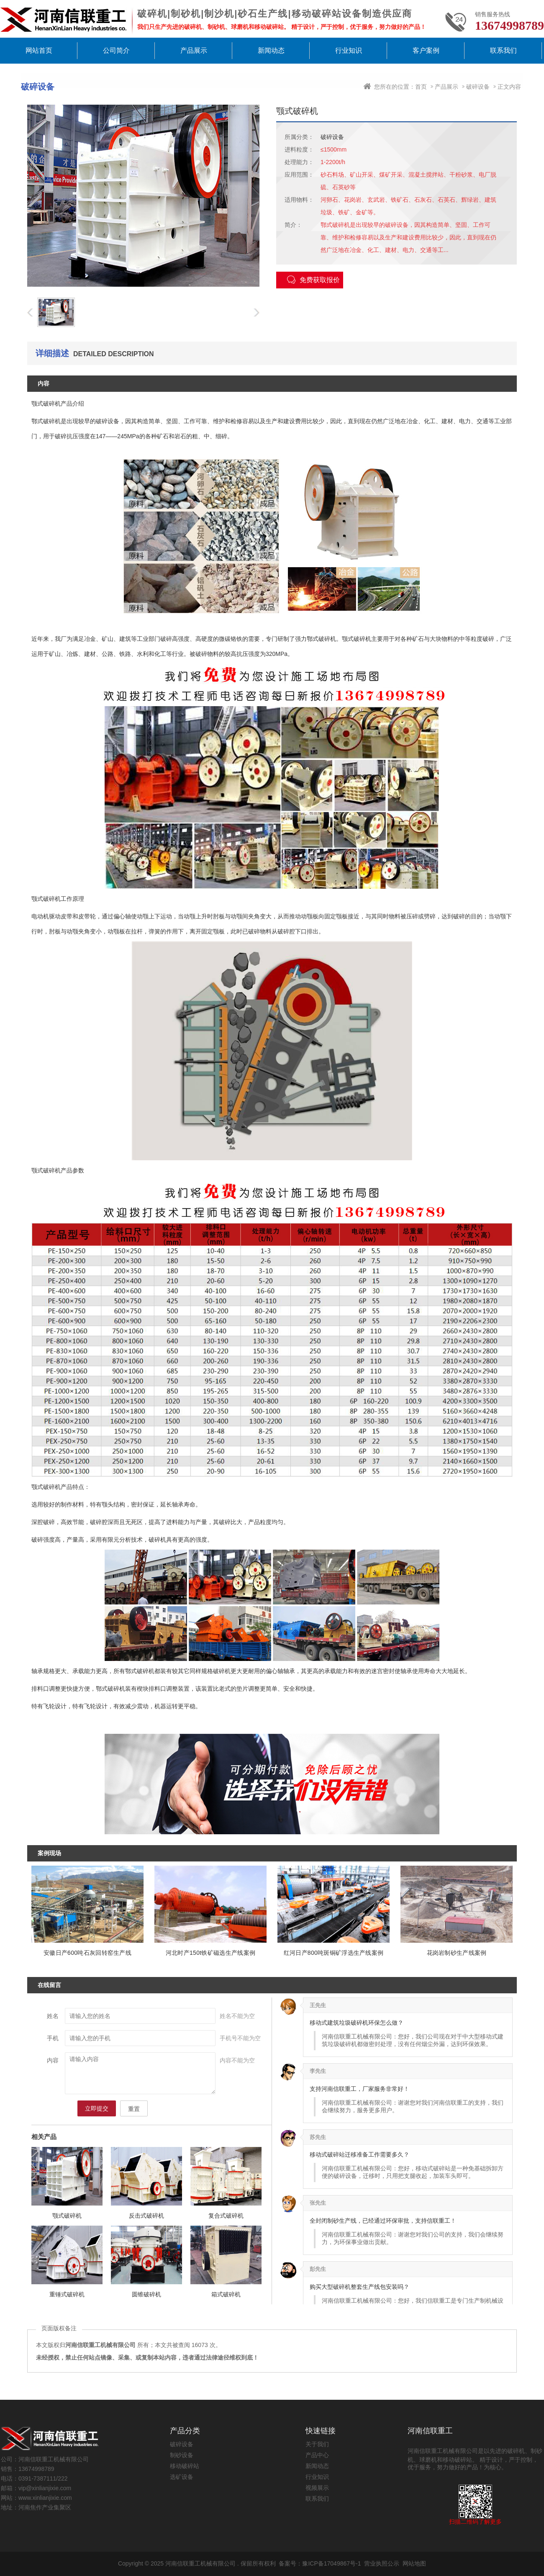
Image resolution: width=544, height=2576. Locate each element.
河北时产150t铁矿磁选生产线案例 (210, 1952)
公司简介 (116, 50)
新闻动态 (271, 50)
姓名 (53, 2016)
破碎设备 (478, 86)
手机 (53, 2038)
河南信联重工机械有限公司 (200, 2563)
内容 (53, 2060)
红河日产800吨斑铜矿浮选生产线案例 (334, 1952)
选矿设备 (181, 2476)
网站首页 (39, 50)
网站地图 (414, 2563)
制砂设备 (181, 2455)
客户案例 (426, 50)
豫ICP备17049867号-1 (331, 2563)
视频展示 (317, 2487)
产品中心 (317, 2455)
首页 (421, 86)
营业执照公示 (381, 2563)
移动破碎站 (184, 2466)
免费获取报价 (313, 279)
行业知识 (348, 50)
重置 (134, 2109)
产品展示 (193, 50)
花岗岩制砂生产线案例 (457, 1952)
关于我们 (317, 2444)
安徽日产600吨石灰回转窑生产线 (87, 1952)
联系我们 (503, 50)
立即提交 (96, 2108)
